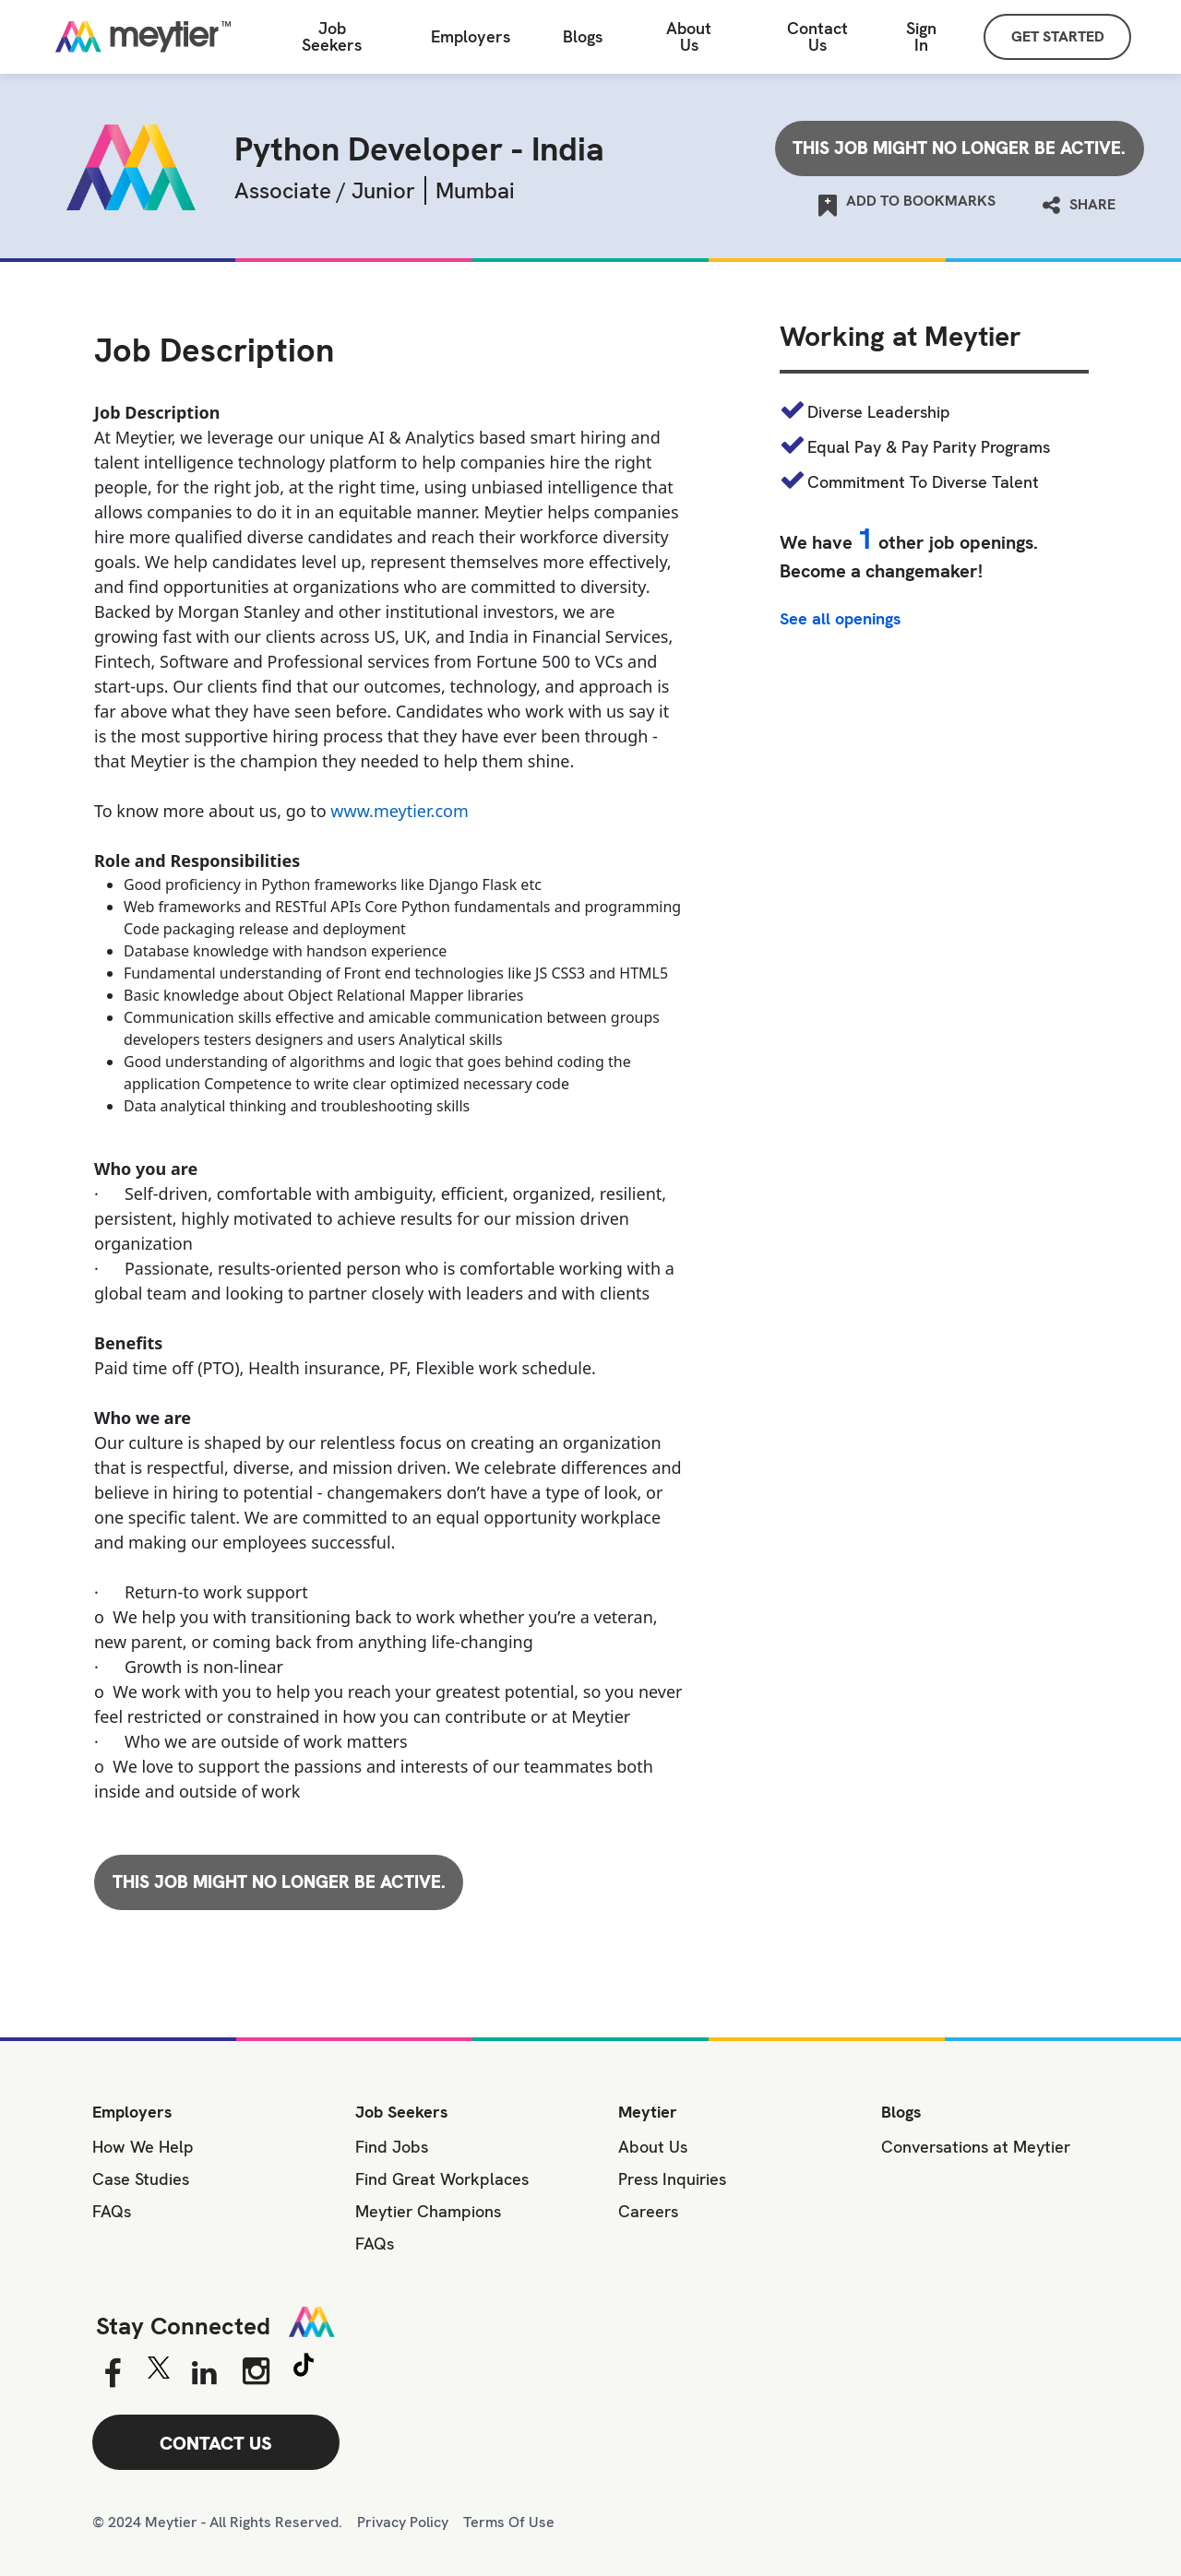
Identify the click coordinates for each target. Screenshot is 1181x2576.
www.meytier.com (399, 811)
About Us (688, 36)
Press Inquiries (672, 2179)
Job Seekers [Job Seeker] (332, 36)
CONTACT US (216, 2443)
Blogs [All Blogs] (582, 37)
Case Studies (140, 2179)
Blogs (901, 2111)
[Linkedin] (204, 2374)
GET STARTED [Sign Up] (1057, 36)
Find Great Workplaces (442, 2179)
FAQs (111, 2211)
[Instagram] (256, 2371)
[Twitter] (158, 2372)
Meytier (647, 2111)
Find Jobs (391, 2146)
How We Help (143, 2146)
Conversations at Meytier (975, 2146)
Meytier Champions (428, 2211)
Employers (470, 37)
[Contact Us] (818, 37)
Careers (648, 2211)
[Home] (143, 37)
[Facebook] (112, 2374)
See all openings (840, 619)
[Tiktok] (303, 2367)
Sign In (921, 36)
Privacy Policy (402, 2522)
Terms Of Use (509, 2522)
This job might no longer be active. (959, 148)
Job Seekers (401, 2111)
